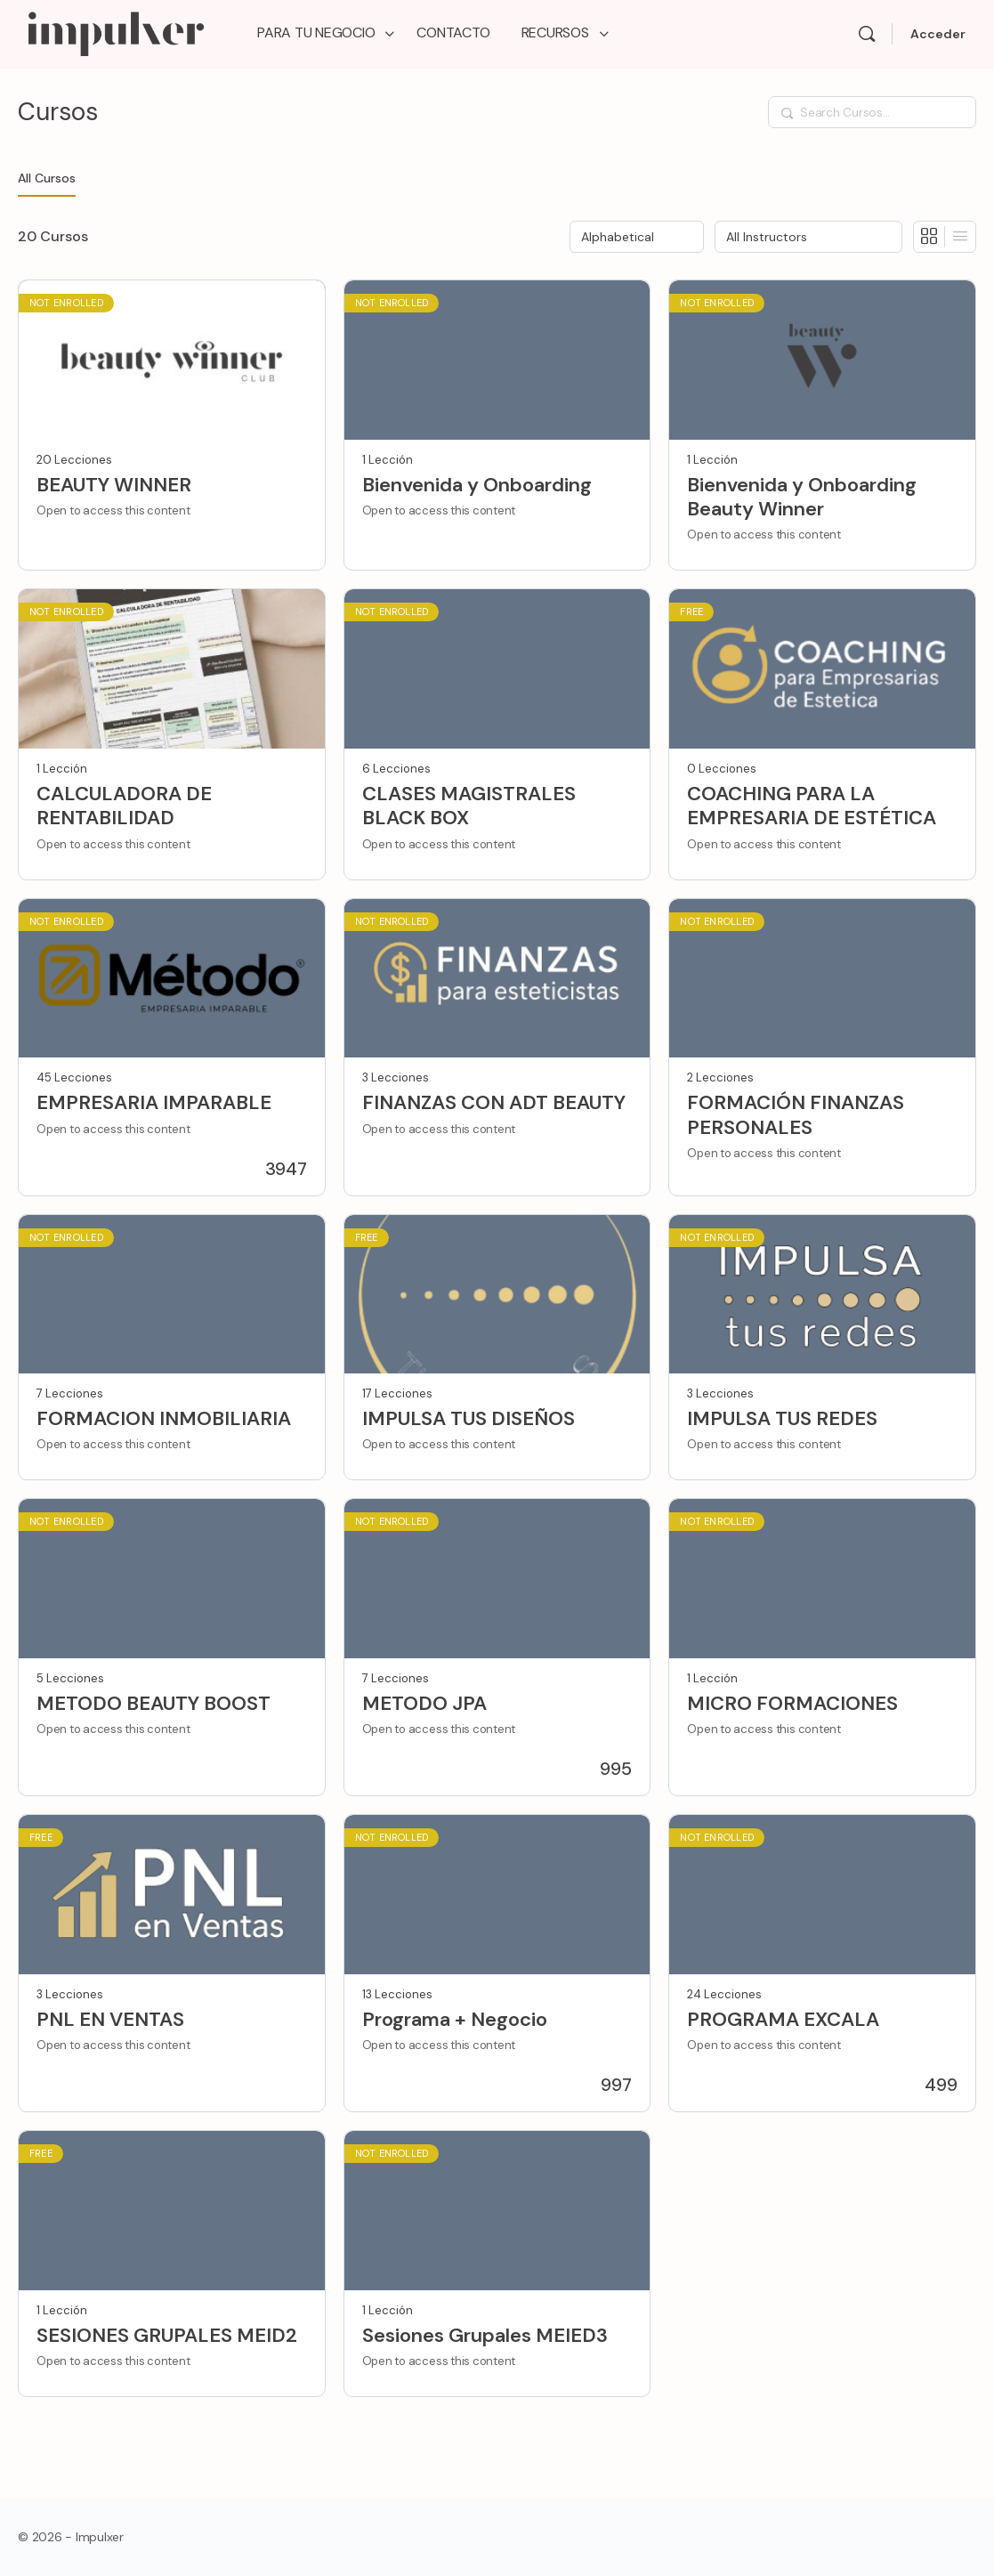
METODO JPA (424, 1703)
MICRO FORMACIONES (792, 1703)
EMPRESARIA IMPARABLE (153, 1102)
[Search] (867, 34)
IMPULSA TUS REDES (782, 1418)
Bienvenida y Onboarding (477, 485)
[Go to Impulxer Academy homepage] (115, 31)
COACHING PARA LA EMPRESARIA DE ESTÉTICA (811, 806)
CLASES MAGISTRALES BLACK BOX (469, 806)
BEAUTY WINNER (113, 485)
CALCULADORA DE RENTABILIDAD (124, 806)
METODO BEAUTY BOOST (153, 1703)
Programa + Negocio (454, 2019)
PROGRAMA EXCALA (783, 2019)
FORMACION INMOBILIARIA (163, 1418)
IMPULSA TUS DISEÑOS (468, 1418)
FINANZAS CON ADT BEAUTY (494, 1102)
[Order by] (637, 237)
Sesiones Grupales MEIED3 (485, 2335)
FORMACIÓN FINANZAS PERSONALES (795, 1114)
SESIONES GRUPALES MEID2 (166, 2335)
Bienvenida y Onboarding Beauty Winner (802, 497)
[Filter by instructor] (808, 237)
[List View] (960, 236)
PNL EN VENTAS (110, 2019)
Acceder (938, 34)
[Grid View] (929, 236)
